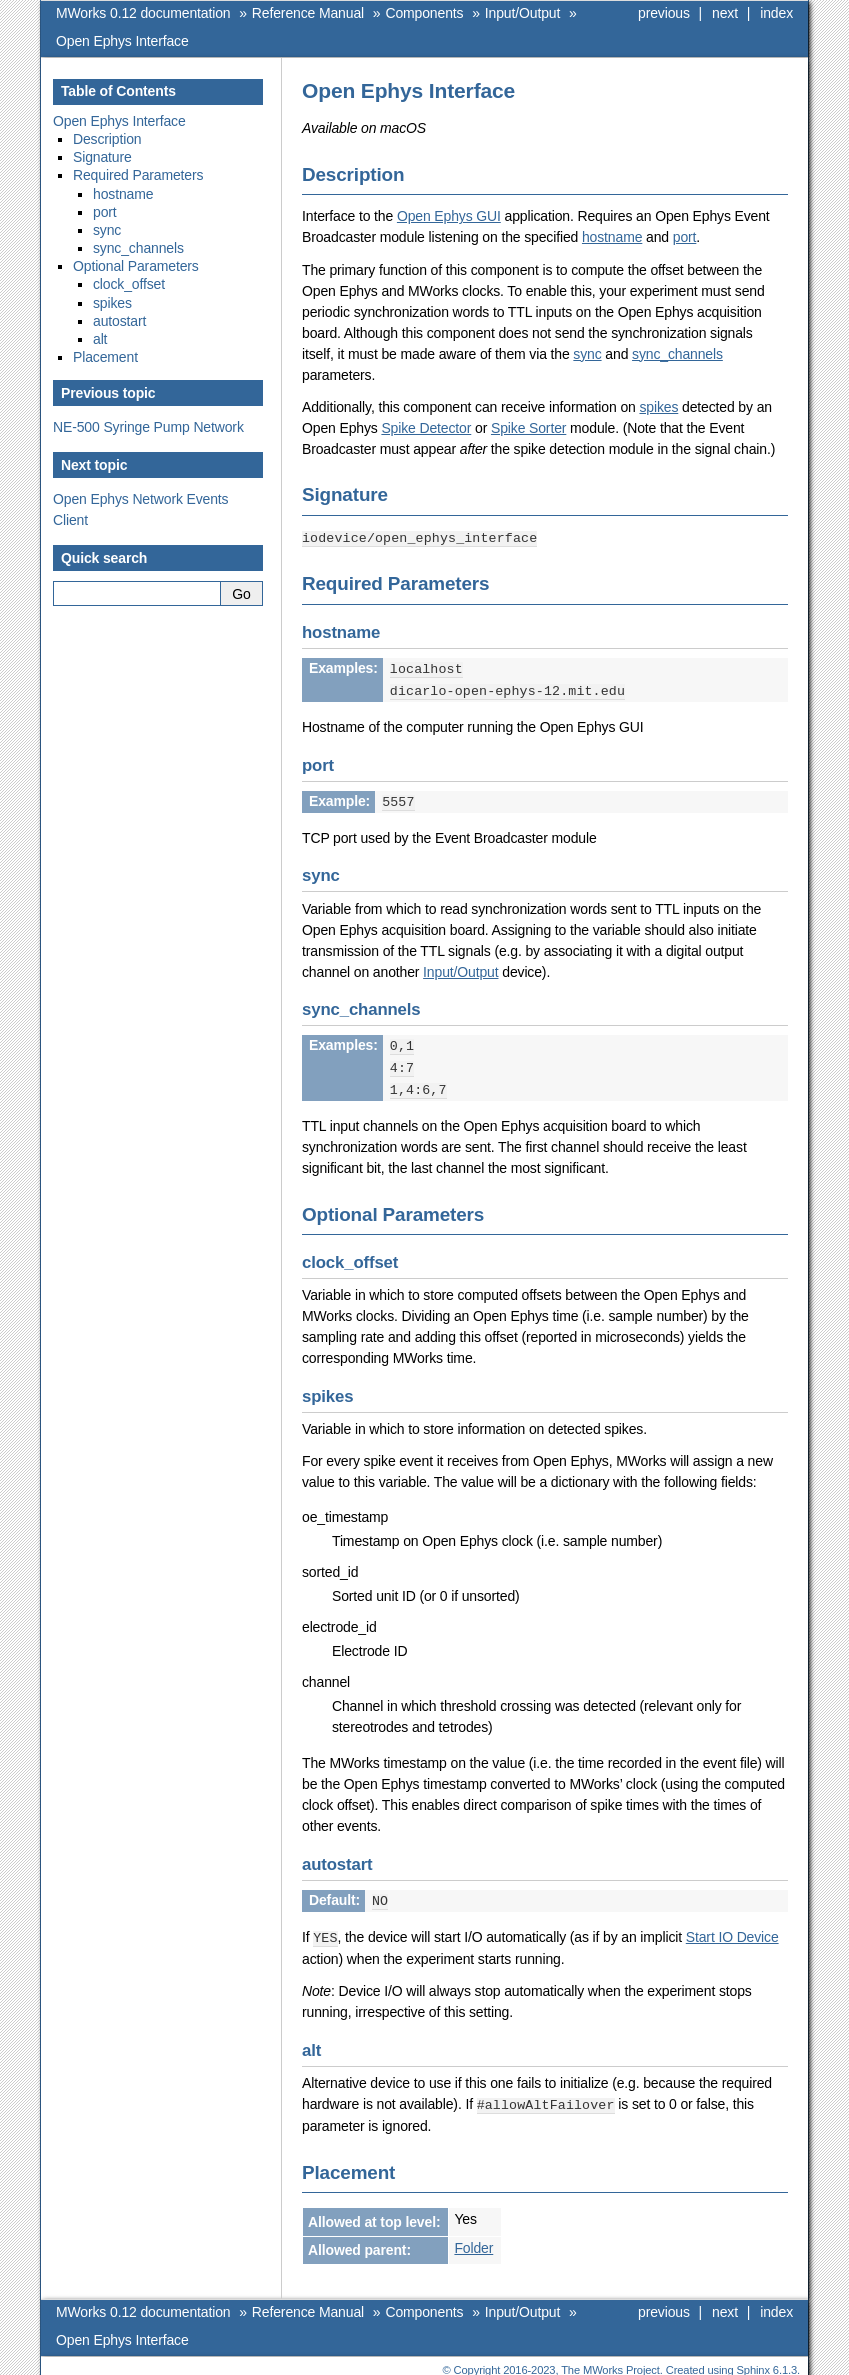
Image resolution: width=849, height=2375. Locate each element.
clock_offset (129, 284)
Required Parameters (138, 175)
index (776, 13)
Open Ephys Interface (122, 41)
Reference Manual (308, 13)
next (725, 13)
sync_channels (677, 354)
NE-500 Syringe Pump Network (148, 427)
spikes (658, 407)
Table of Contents (118, 91)
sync (587, 354)
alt (100, 339)
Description (107, 139)
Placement (105, 357)
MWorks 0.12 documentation (143, 13)
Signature (102, 157)
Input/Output (522, 13)
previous (664, 13)
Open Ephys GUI (449, 216)
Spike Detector (426, 428)
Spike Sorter (528, 428)
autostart (119, 321)
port (685, 237)
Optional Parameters (136, 266)
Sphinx (753, 2360)
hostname (612, 237)
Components (424, 13)
